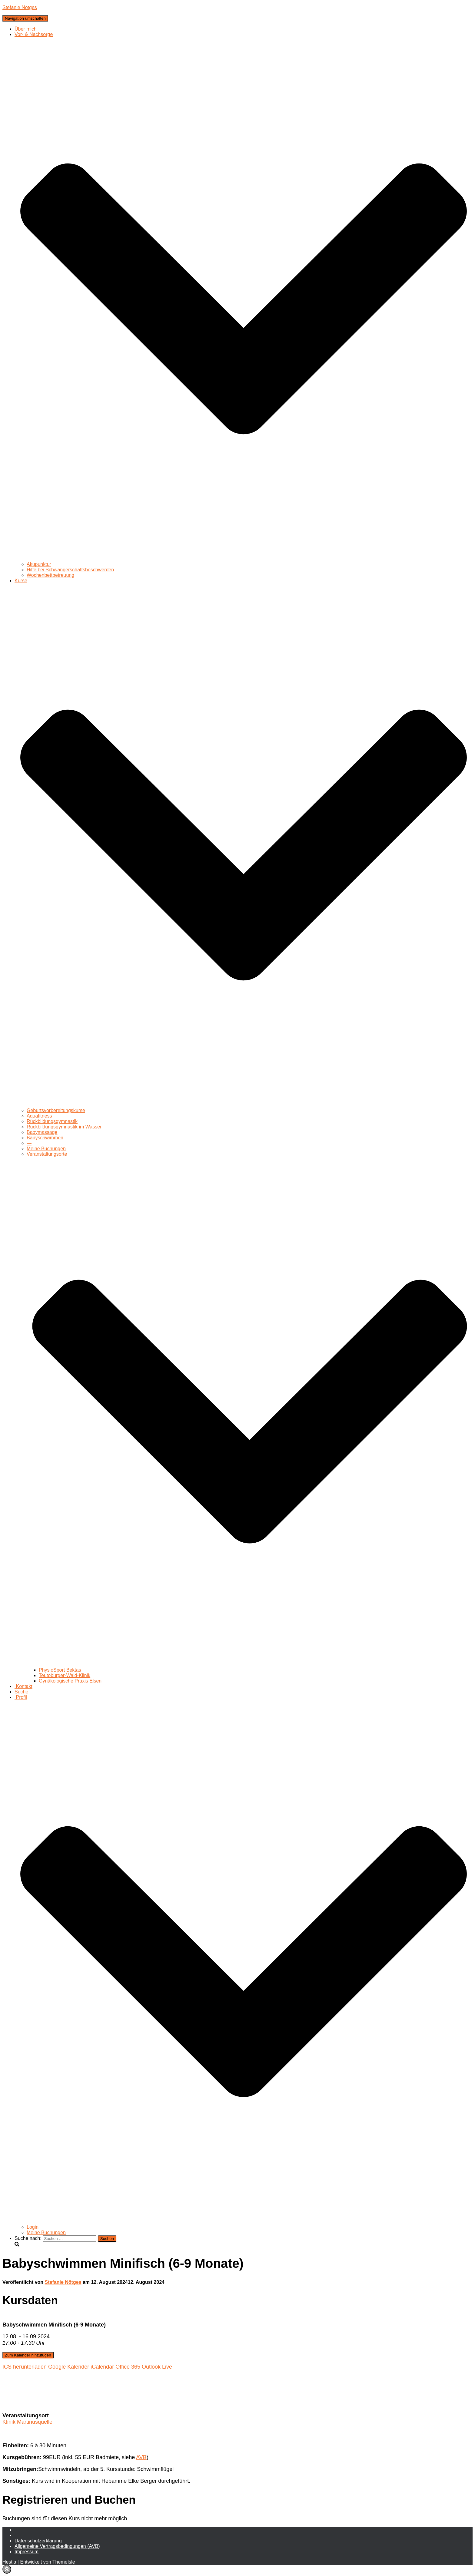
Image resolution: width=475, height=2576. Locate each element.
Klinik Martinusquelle (27, 2422)
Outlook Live (157, 2367)
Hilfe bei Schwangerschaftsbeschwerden (70, 569)
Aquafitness (39, 1115)
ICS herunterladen (24, 2367)
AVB (141, 2457)
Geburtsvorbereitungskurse (56, 1110)
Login (32, 2227)
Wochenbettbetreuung (50, 575)
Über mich (26, 28)
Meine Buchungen (46, 1148)
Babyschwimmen (45, 1137)
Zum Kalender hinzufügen (28, 2355)
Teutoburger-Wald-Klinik (64, 1675)
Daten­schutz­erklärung (38, 2540)
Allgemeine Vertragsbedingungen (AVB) (57, 2546)
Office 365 (127, 2367)
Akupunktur (39, 564)
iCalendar (102, 2367)
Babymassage (42, 1132)
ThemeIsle (63, 2561)
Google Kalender (68, 2367)
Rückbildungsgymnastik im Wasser (64, 1126)
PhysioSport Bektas (60, 1670)
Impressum (26, 2551)
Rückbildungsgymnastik (52, 1121)
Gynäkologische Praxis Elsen (70, 1680)
